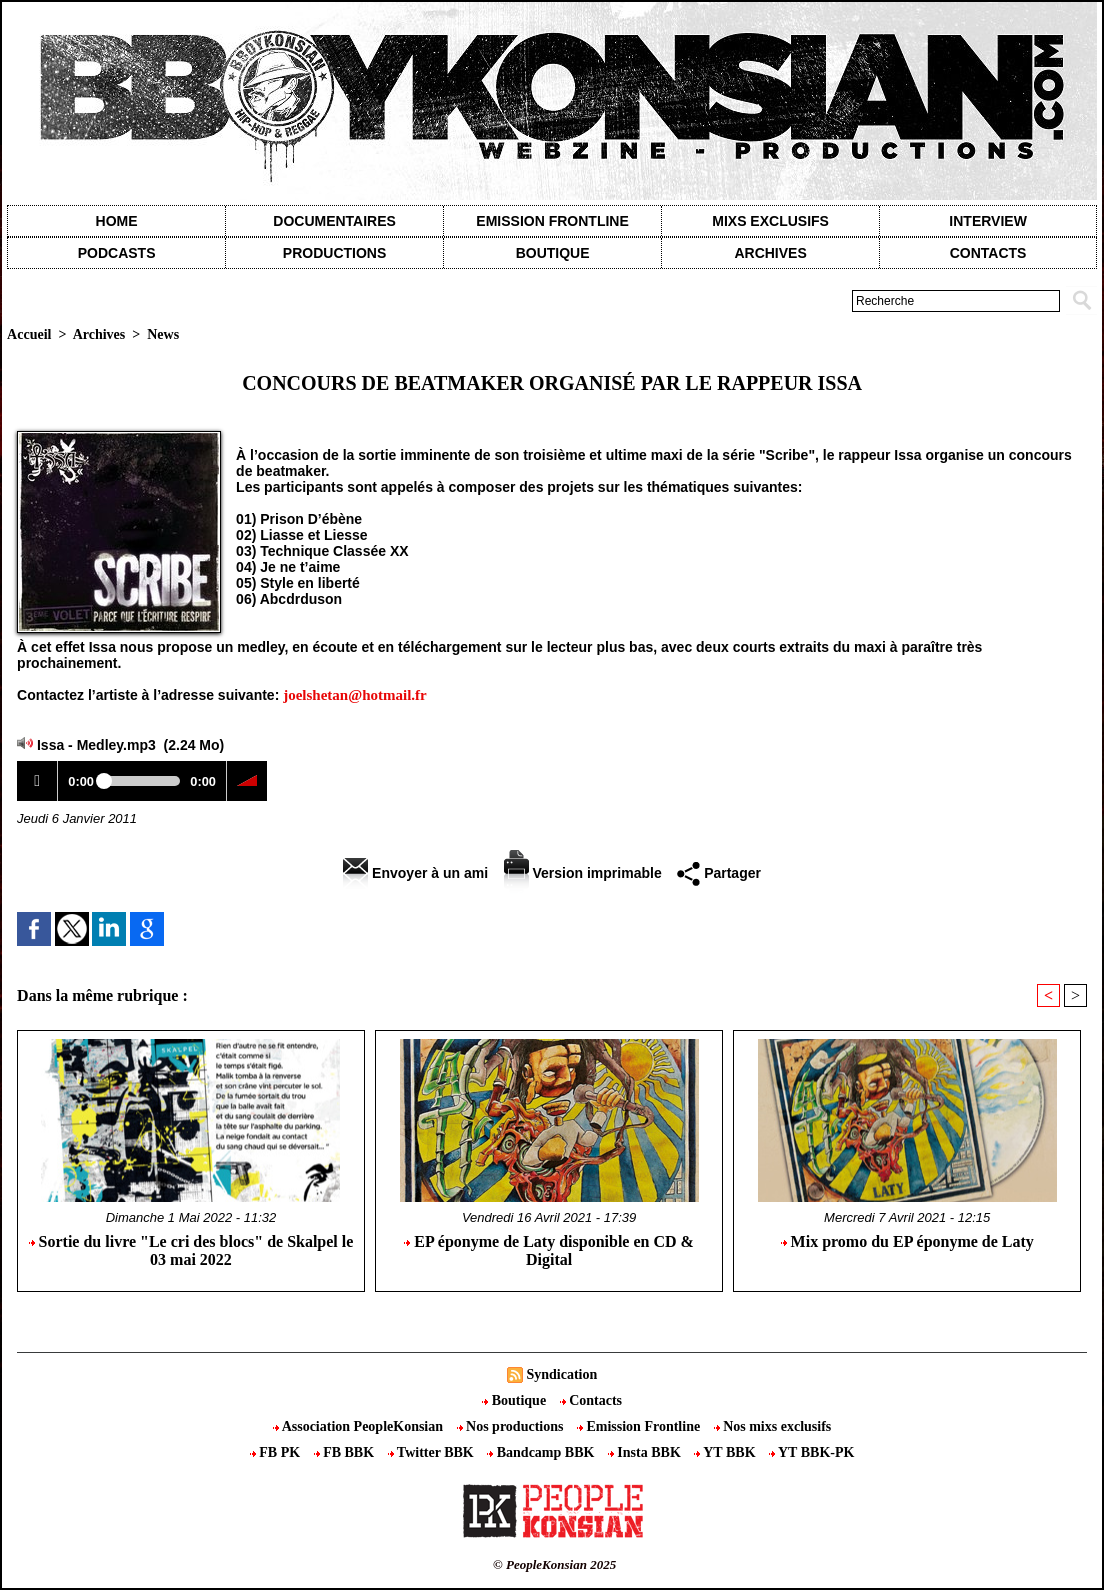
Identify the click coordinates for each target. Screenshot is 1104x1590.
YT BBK (726, 1452)
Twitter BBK (433, 1452)
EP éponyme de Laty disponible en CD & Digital (549, 1250)
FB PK (277, 1452)
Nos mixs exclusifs (773, 1426)
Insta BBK (646, 1452)
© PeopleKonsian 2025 (554, 1564)
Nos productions (512, 1426)
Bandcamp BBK (542, 1452)
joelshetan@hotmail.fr (355, 695)
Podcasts (117, 253)
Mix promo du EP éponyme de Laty (907, 1241)
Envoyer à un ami (415, 873)
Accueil (29, 334)
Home (117, 221)
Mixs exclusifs (770, 221)
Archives (770, 253)
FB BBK (346, 1452)
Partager (719, 873)
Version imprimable (583, 873)
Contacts (591, 1400)
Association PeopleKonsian (360, 1426)
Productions (334, 253)
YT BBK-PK (811, 1452)
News (163, 334)
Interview (988, 221)
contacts (988, 253)
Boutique (553, 253)
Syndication (561, 1374)
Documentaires (334, 221)
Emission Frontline (552, 221)
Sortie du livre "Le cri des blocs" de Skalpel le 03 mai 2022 (191, 1250)
